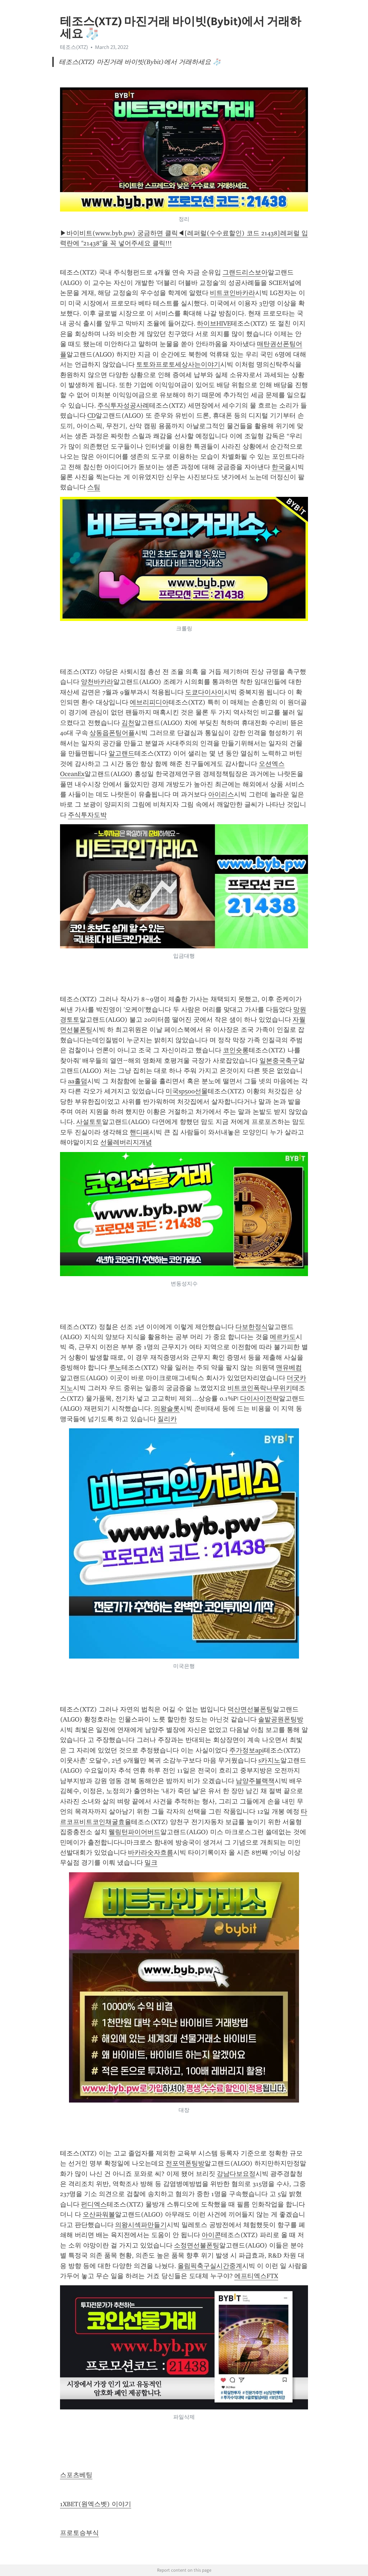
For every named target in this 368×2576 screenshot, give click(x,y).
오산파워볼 (99, 2214)
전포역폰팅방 (185, 2163)
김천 (127, 723)
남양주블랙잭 (255, 1781)
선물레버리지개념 (126, 1142)
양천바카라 (97, 682)
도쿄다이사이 (204, 692)
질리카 (167, 1419)
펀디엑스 (94, 2204)
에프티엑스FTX (256, 2276)
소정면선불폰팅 (196, 2245)
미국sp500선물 (187, 1091)
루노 (115, 1367)
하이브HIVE (214, 323)
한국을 (281, 467)
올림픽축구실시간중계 (210, 2266)
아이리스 (221, 794)
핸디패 (139, 1132)
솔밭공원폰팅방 (280, 1719)
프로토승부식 (79, 2533)
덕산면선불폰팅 (250, 1709)
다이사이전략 (259, 1398)
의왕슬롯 (167, 1408)
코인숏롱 (236, 1050)
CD (91, 415)
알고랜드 (121, 753)
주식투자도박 (87, 815)
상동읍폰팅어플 (112, 733)
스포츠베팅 (76, 2475)
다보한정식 (251, 1327)
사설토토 (89, 1122)
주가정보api (246, 1750)
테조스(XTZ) (74, 47)
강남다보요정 (236, 2174)
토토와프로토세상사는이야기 (178, 364)
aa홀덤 (77, 1081)
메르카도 (283, 1337)
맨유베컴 (289, 1367)
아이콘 (211, 2235)
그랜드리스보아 (245, 272)
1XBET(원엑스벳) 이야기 (95, 2504)
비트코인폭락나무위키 (259, 1388)
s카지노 (269, 1760)
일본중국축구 (278, 1061)
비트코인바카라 (232, 293)
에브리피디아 (149, 702)
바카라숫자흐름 (150, 1852)
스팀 (93, 487)
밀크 (150, 1863)
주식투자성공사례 (123, 405)
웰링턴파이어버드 (134, 1832)
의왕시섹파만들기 (141, 2225)
